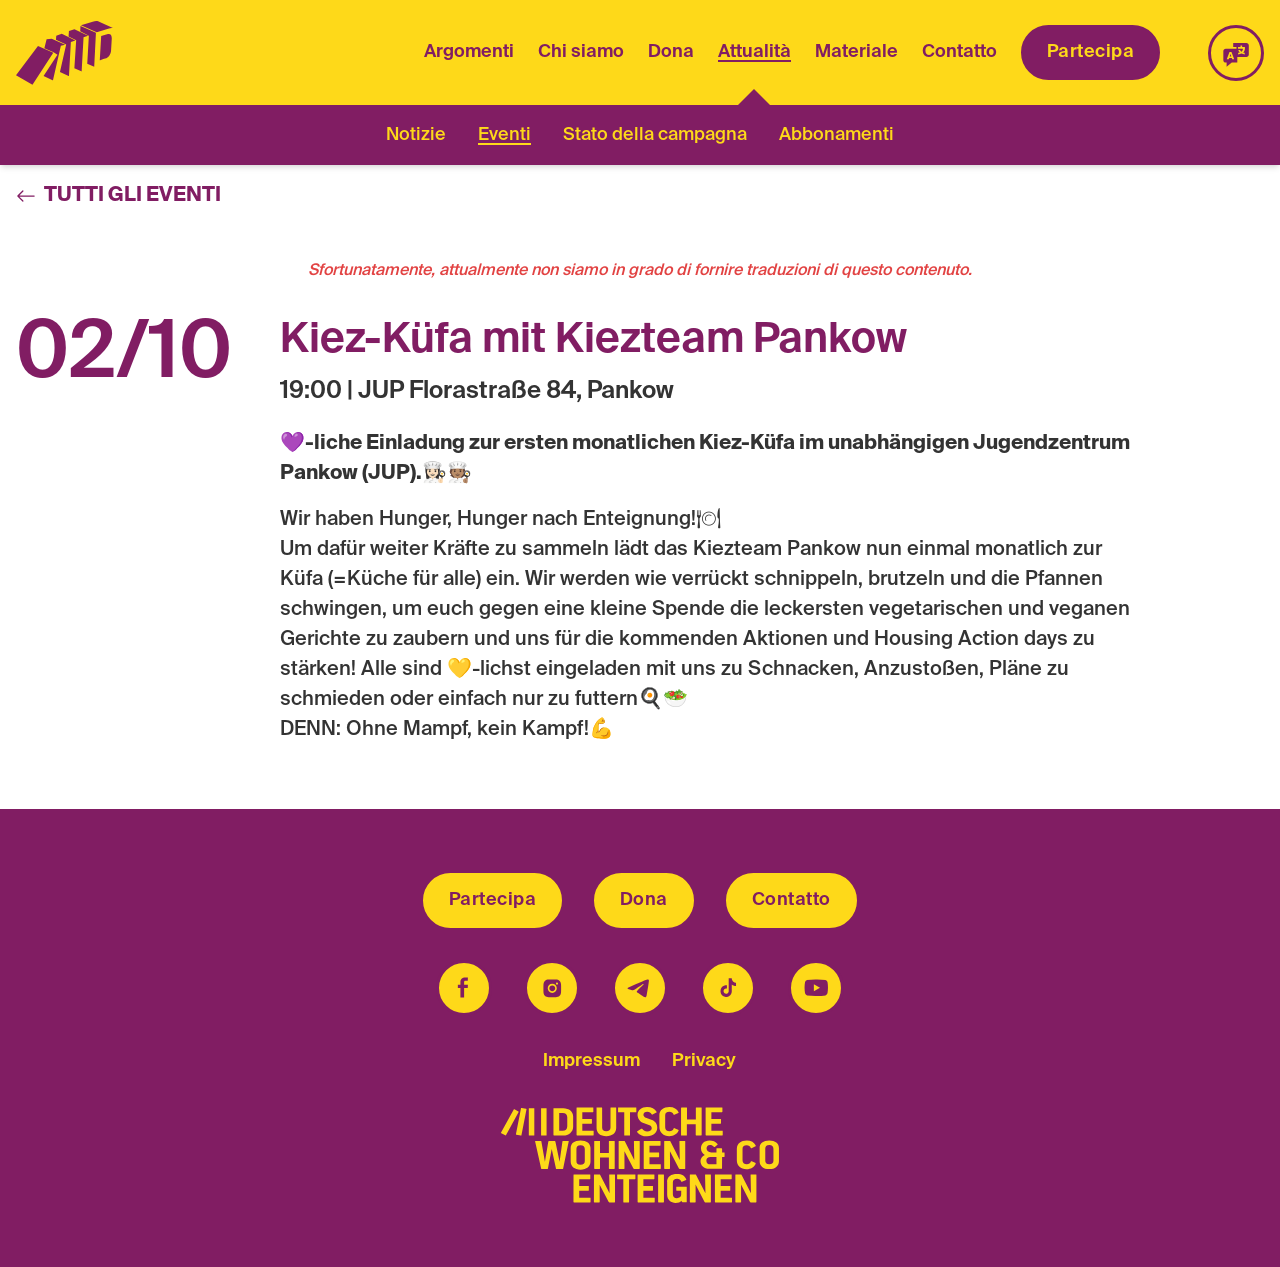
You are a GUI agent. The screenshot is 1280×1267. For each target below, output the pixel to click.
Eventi (504, 135)
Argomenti (469, 52)
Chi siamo (581, 52)
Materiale (856, 52)
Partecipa (1090, 52)
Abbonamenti (836, 135)
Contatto (959, 52)
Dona (671, 52)
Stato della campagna (655, 135)
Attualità (754, 54)
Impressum (591, 1061)
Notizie (416, 135)
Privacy (704, 1061)
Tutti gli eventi (118, 196)
